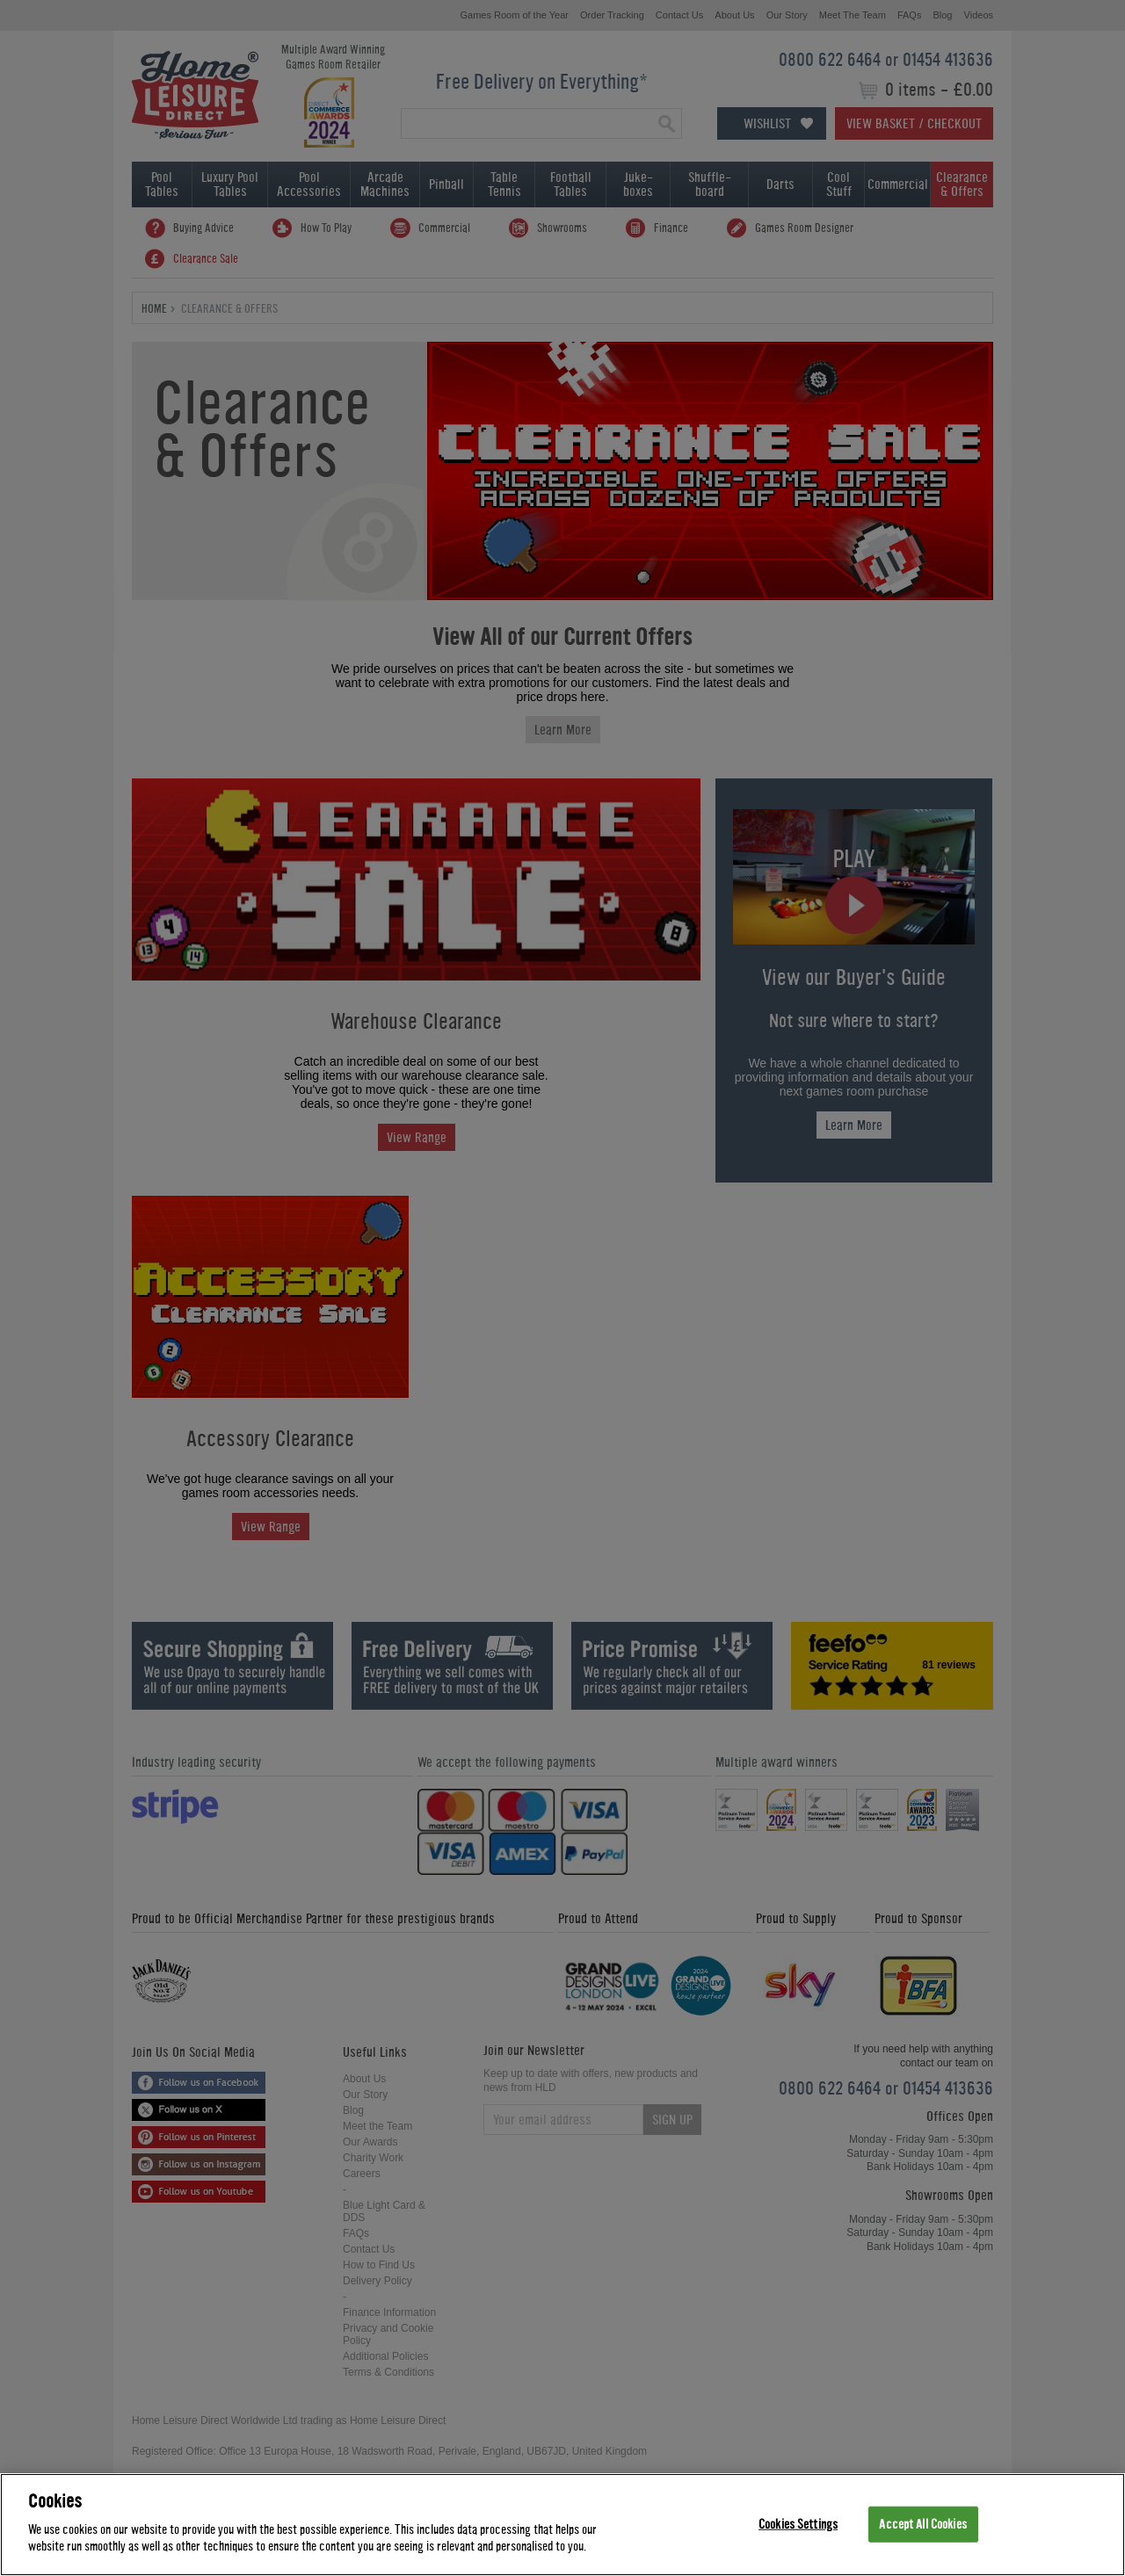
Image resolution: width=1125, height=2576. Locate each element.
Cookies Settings (798, 2523)
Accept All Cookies (922, 2523)
